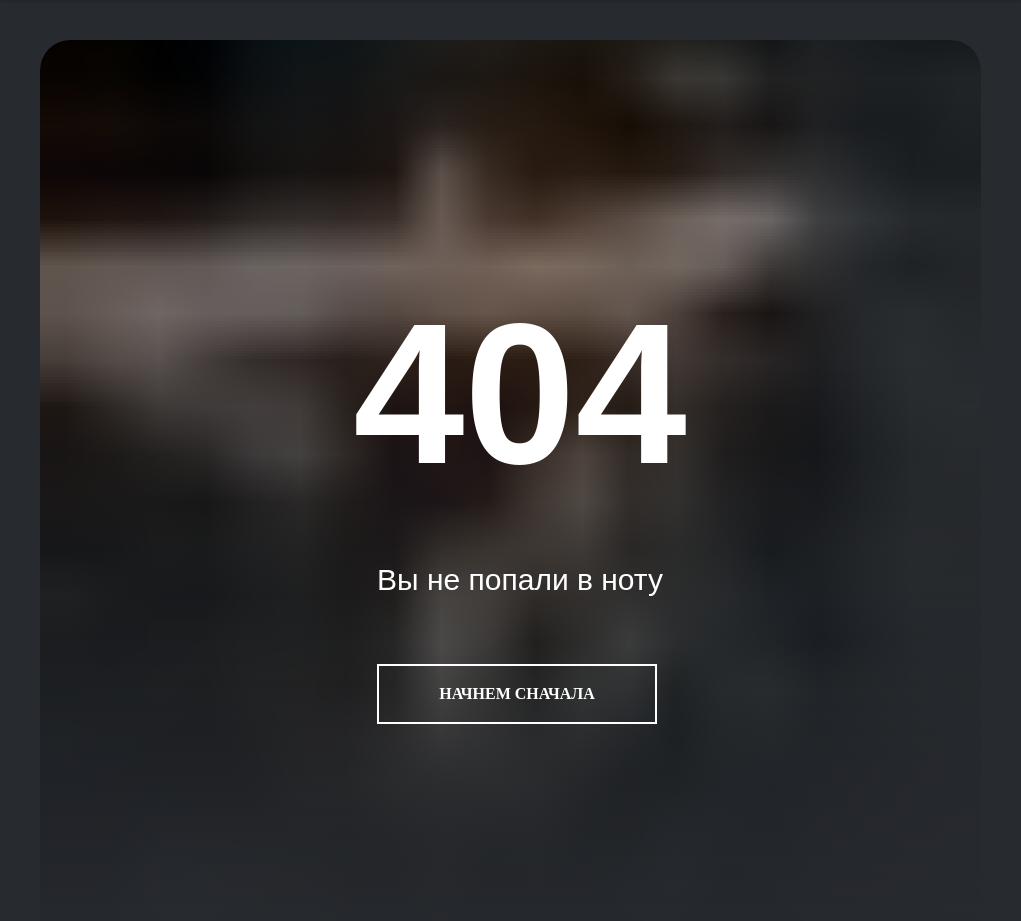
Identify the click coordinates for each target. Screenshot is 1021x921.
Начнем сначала (516, 694)
